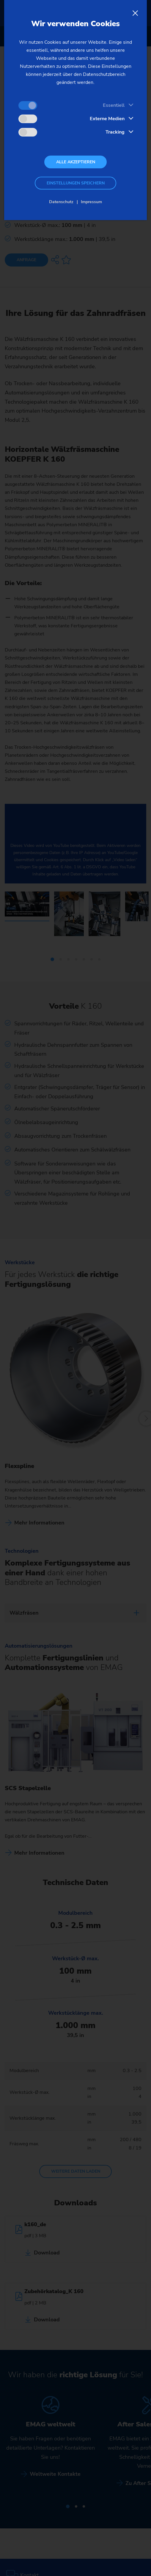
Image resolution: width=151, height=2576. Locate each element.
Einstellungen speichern (76, 183)
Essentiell (114, 105)
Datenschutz (61, 202)
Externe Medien (107, 118)
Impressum (91, 202)
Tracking (115, 132)
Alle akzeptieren (75, 162)
